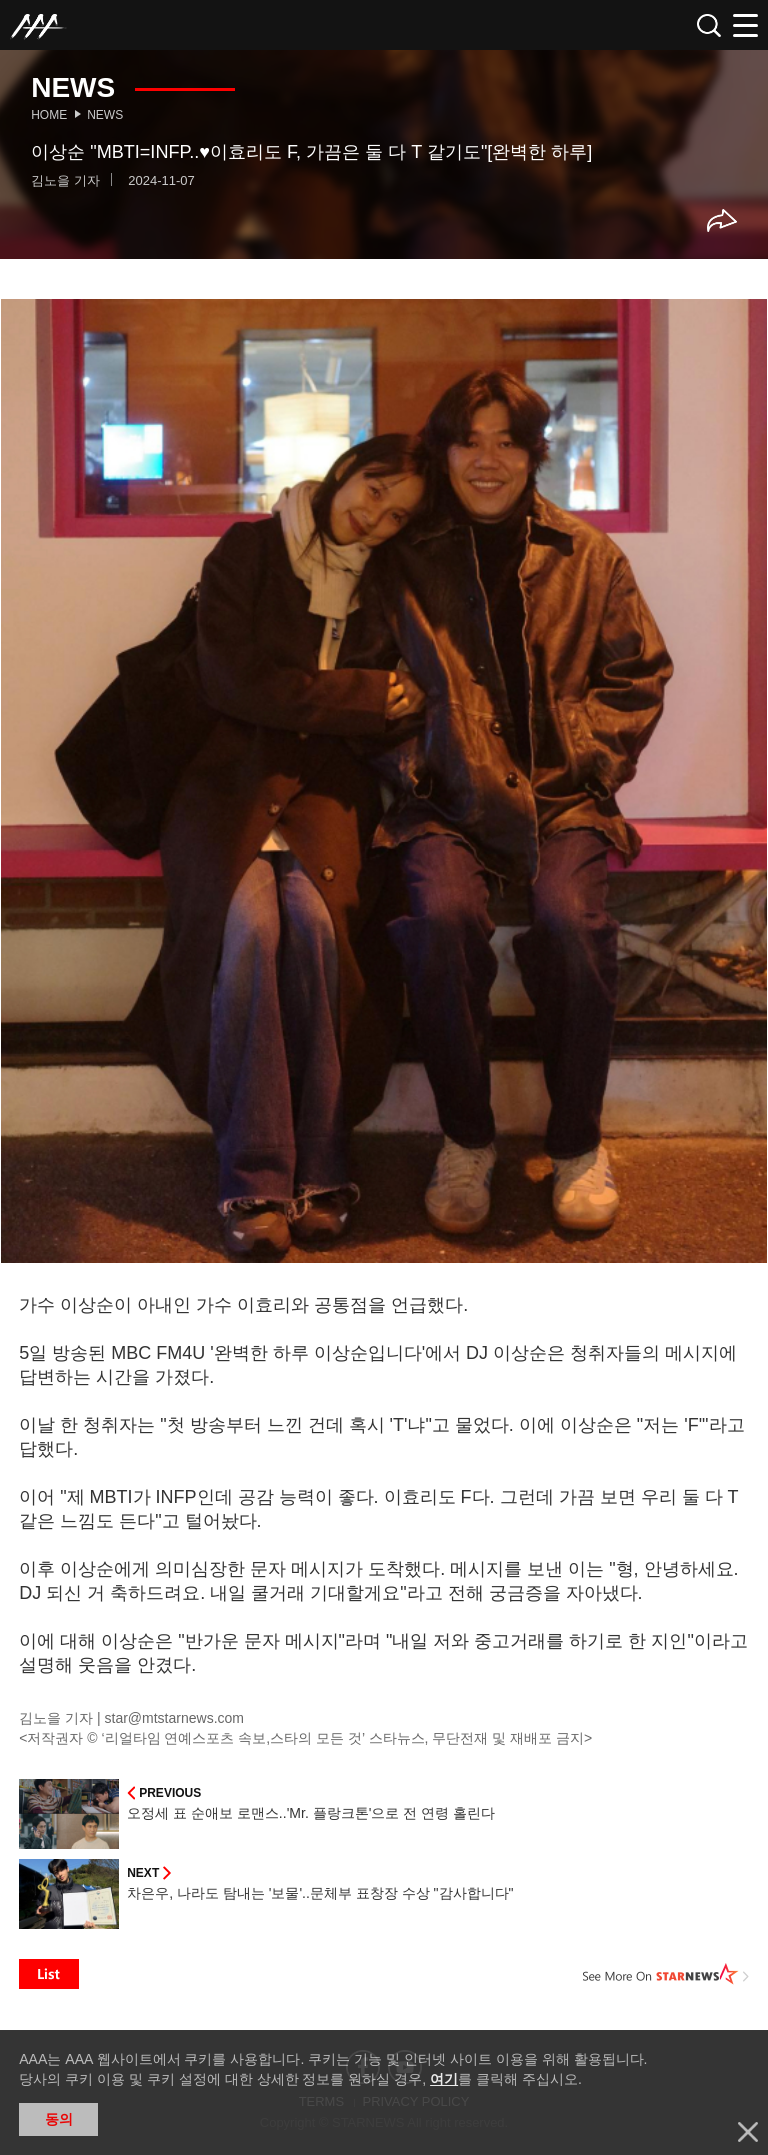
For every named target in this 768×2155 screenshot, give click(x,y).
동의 (59, 2119)
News (105, 115)
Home (49, 115)
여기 (444, 2079)
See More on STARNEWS (666, 1974)
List (49, 1974)
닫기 (748, 2132)
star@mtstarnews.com (174, 1718)
